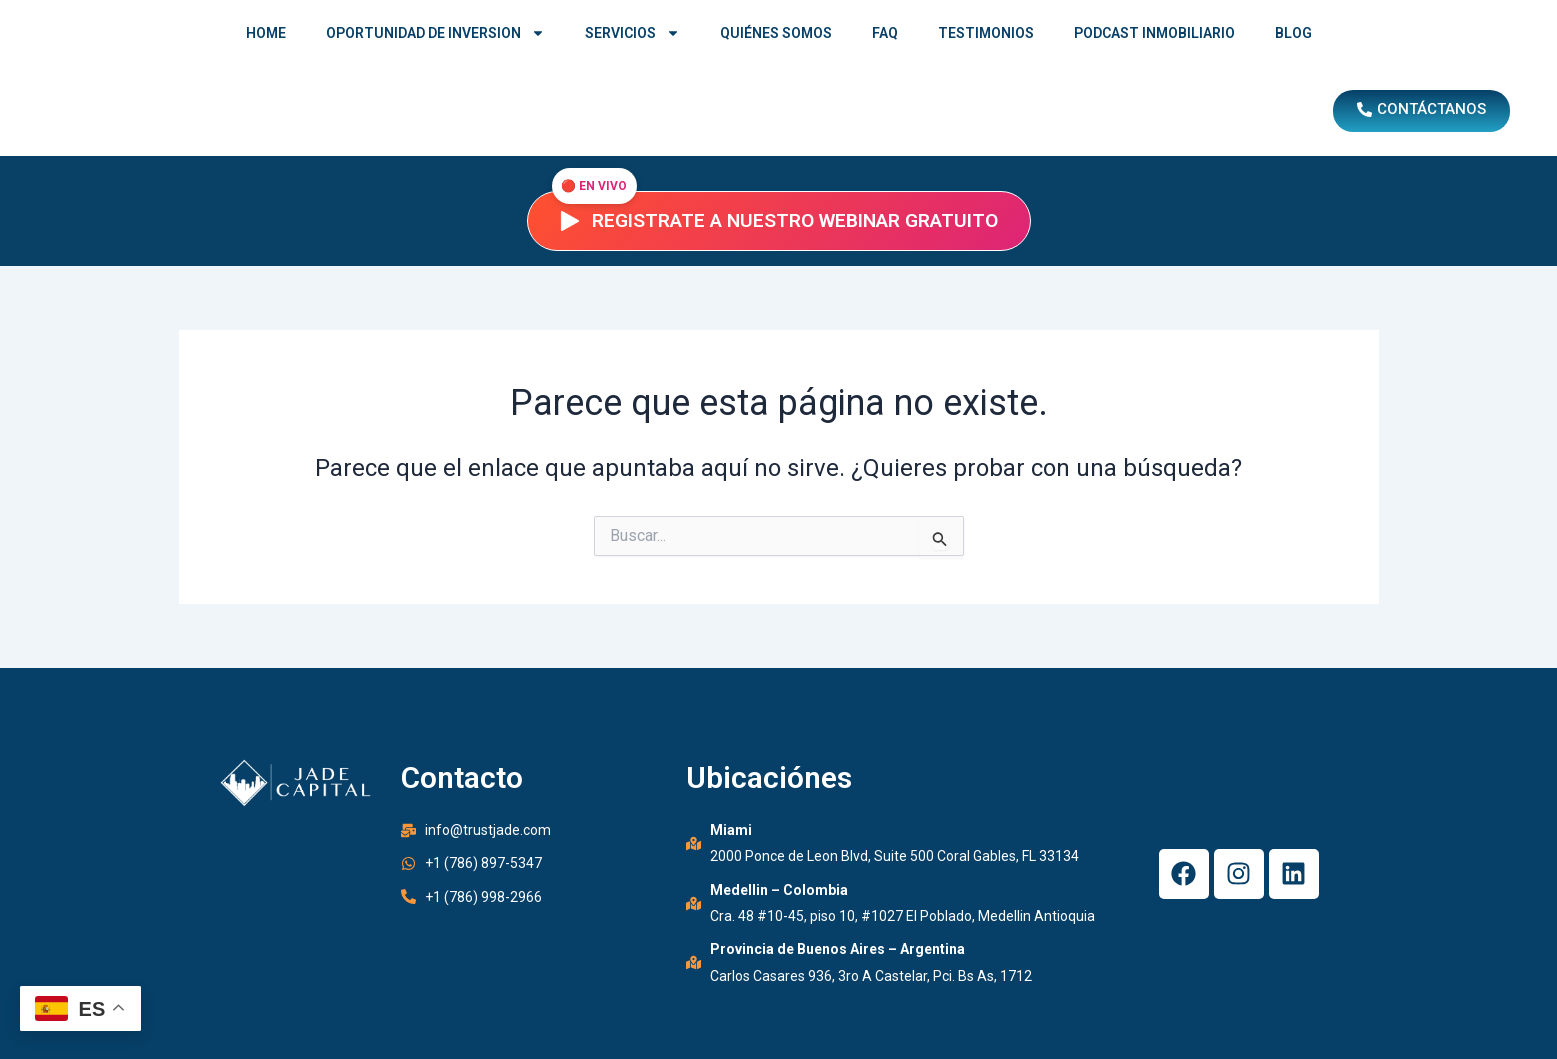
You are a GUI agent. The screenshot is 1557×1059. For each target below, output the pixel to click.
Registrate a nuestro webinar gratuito (779, 220)
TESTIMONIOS (986, 33)
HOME (266, 33)
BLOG (1293, 33)
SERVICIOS (632, 33)
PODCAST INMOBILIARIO (1154, 33)
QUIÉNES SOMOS (776, 33)
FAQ (885, 33)
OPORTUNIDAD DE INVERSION (435, 33)
